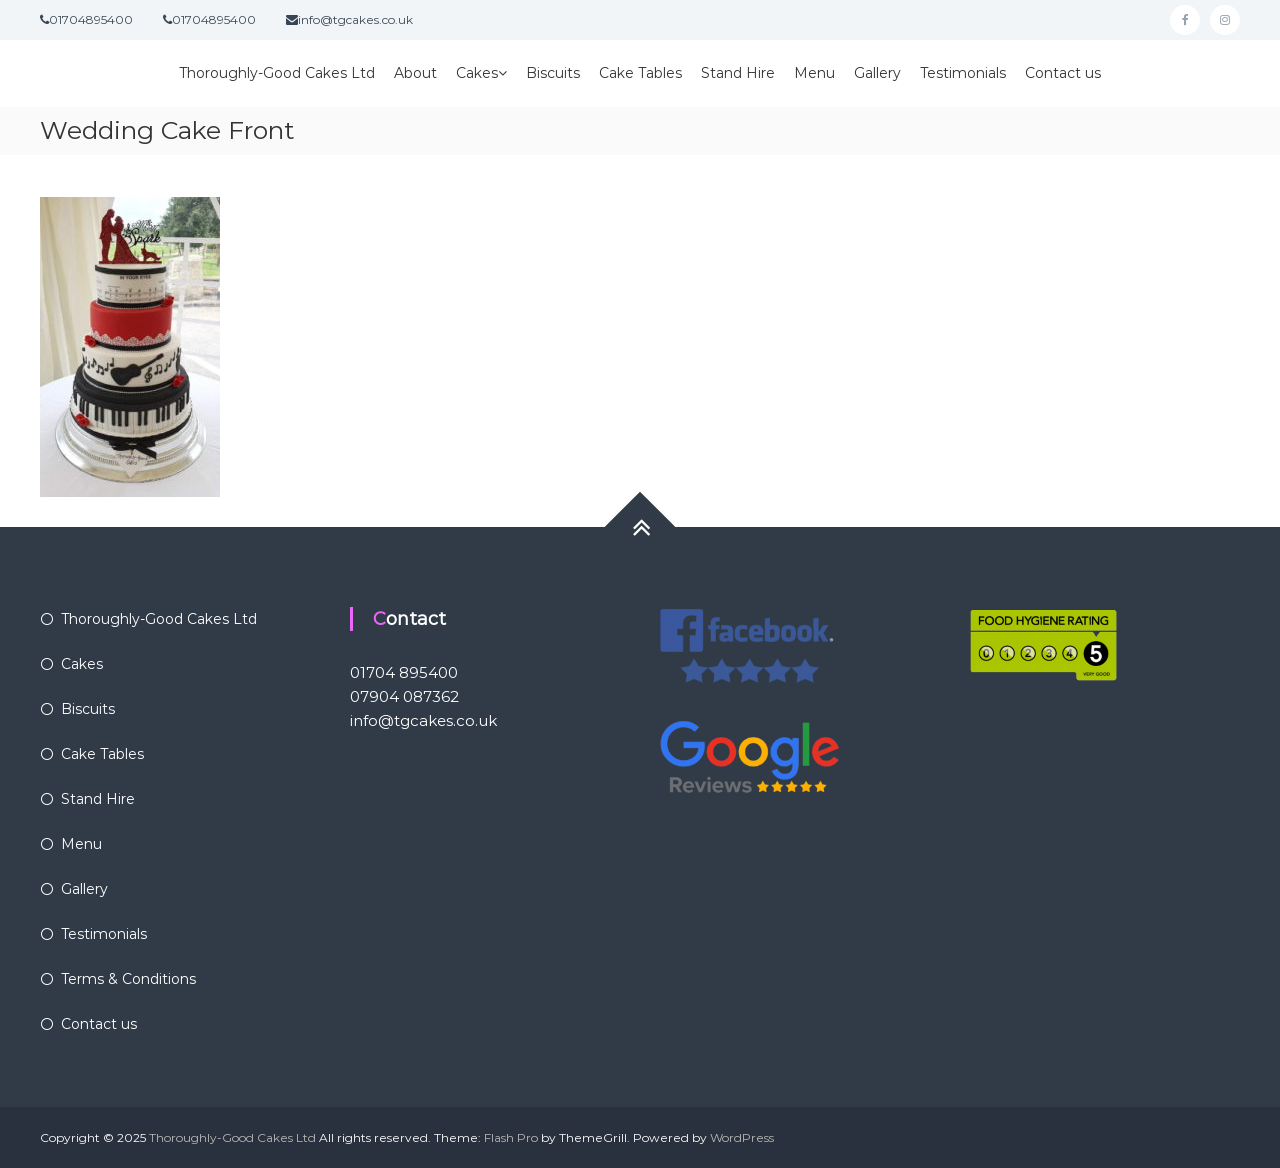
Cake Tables (640, 73)
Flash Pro (511, 1137)
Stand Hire (738, 73)
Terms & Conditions (128, 979)
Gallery (877, 73)
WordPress (742, 1137)
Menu (814, 73)
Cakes (477, 73)
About (415, 73)
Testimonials (963, 73)
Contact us (1063, 73)
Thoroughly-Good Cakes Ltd (277, 73)
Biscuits (553, 73)
